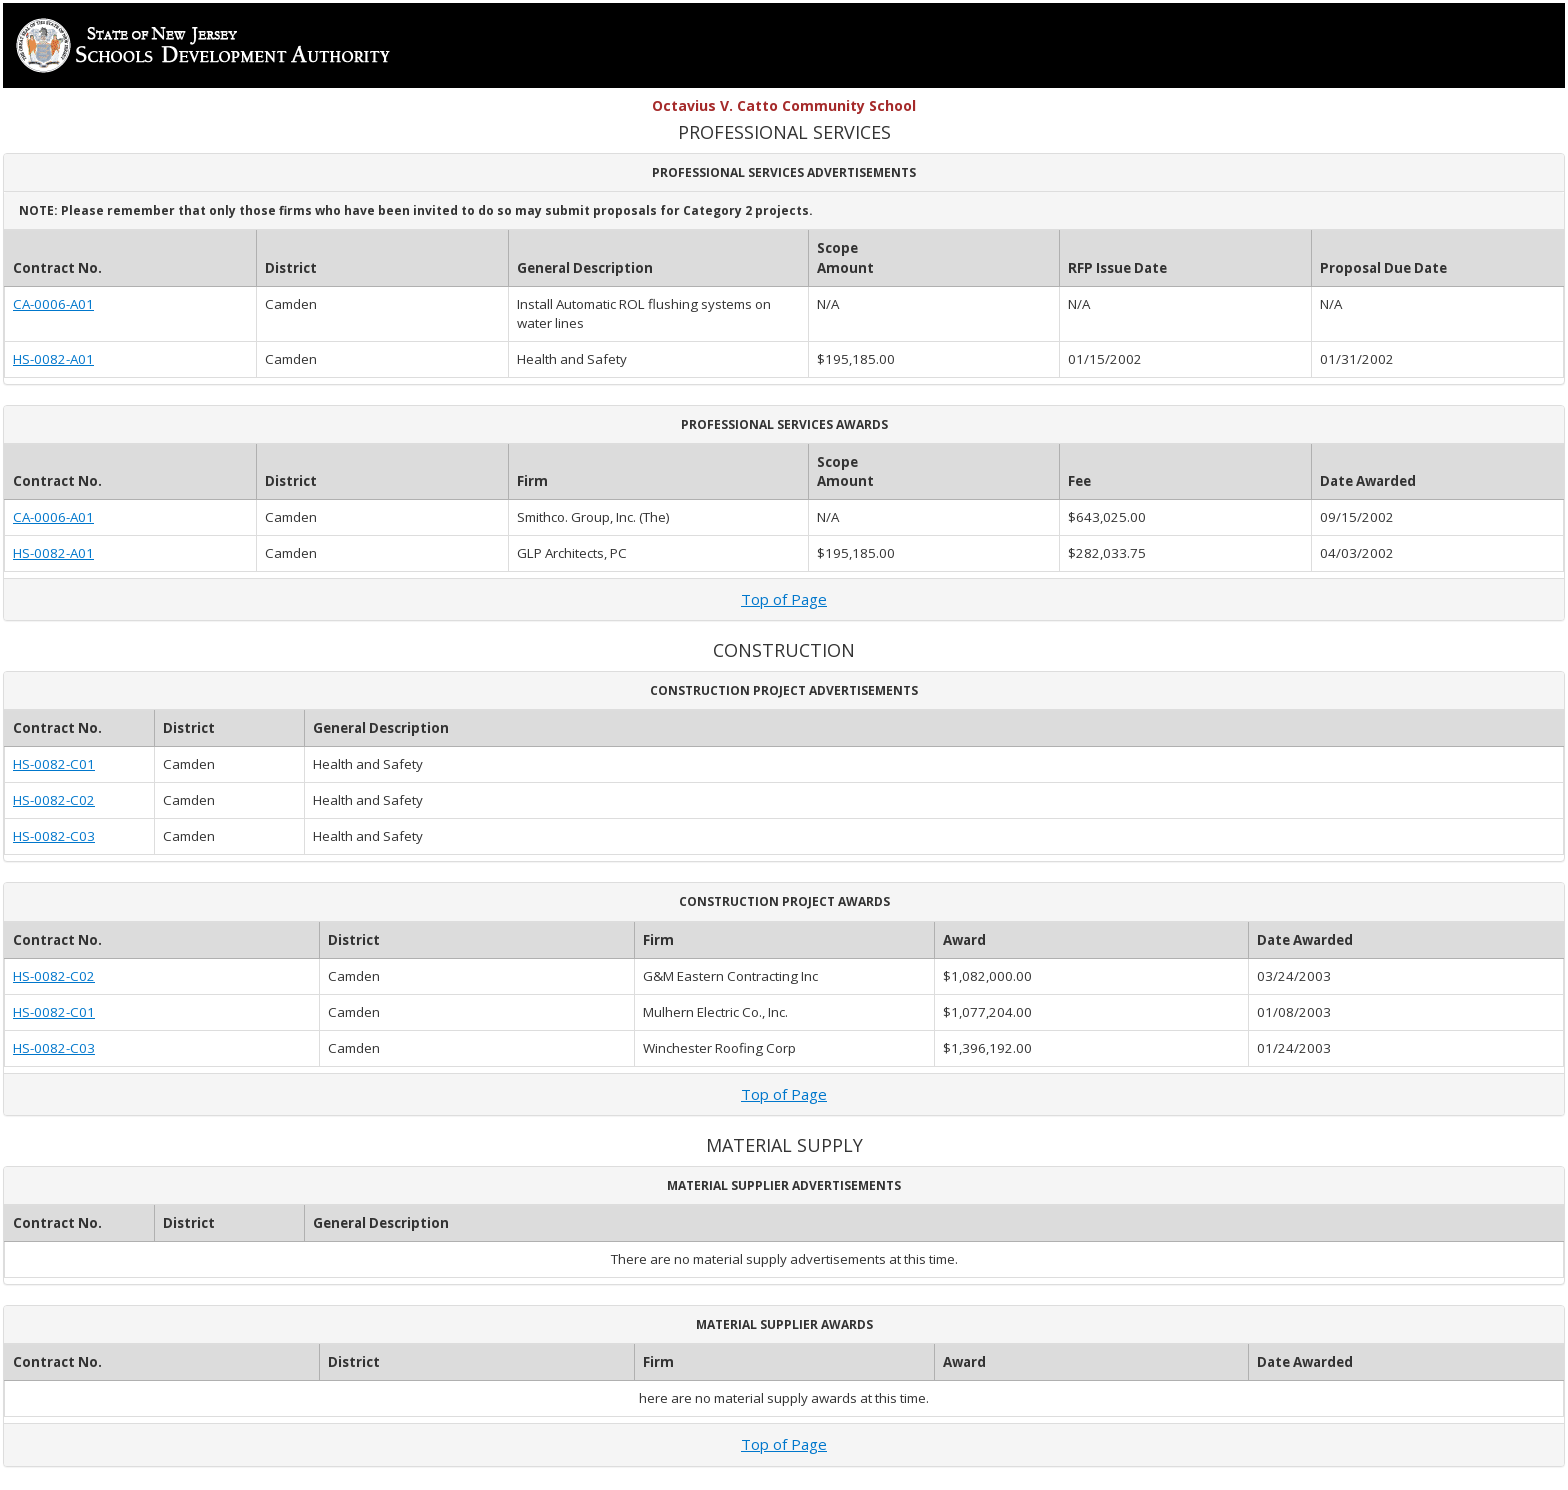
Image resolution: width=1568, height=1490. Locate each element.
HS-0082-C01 (54, 764)
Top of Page (784, 599)
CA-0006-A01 (53, 304)
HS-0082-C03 (54, 836)
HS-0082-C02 (54, 800)
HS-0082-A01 (53, 359)
